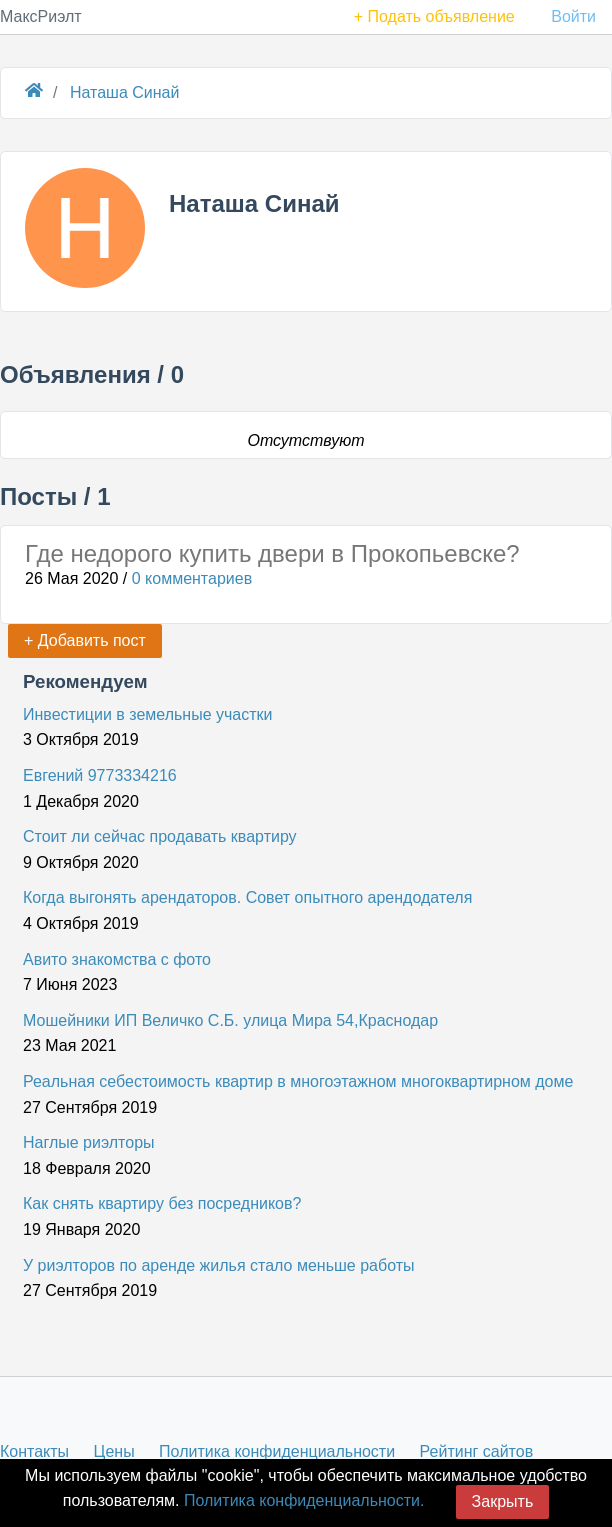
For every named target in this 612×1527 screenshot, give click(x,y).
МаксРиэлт (41, 16)
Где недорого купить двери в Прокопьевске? (272, 553)
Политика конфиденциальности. (304, 1500)
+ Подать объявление (434, 16)
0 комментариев (192, 578)
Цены (114, 1451)
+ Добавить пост (85, 640)
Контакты (34, 1451)
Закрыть (503, 1501)
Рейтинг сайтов (477, 1451)
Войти (573, 16)
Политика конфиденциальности (277, 1451)
